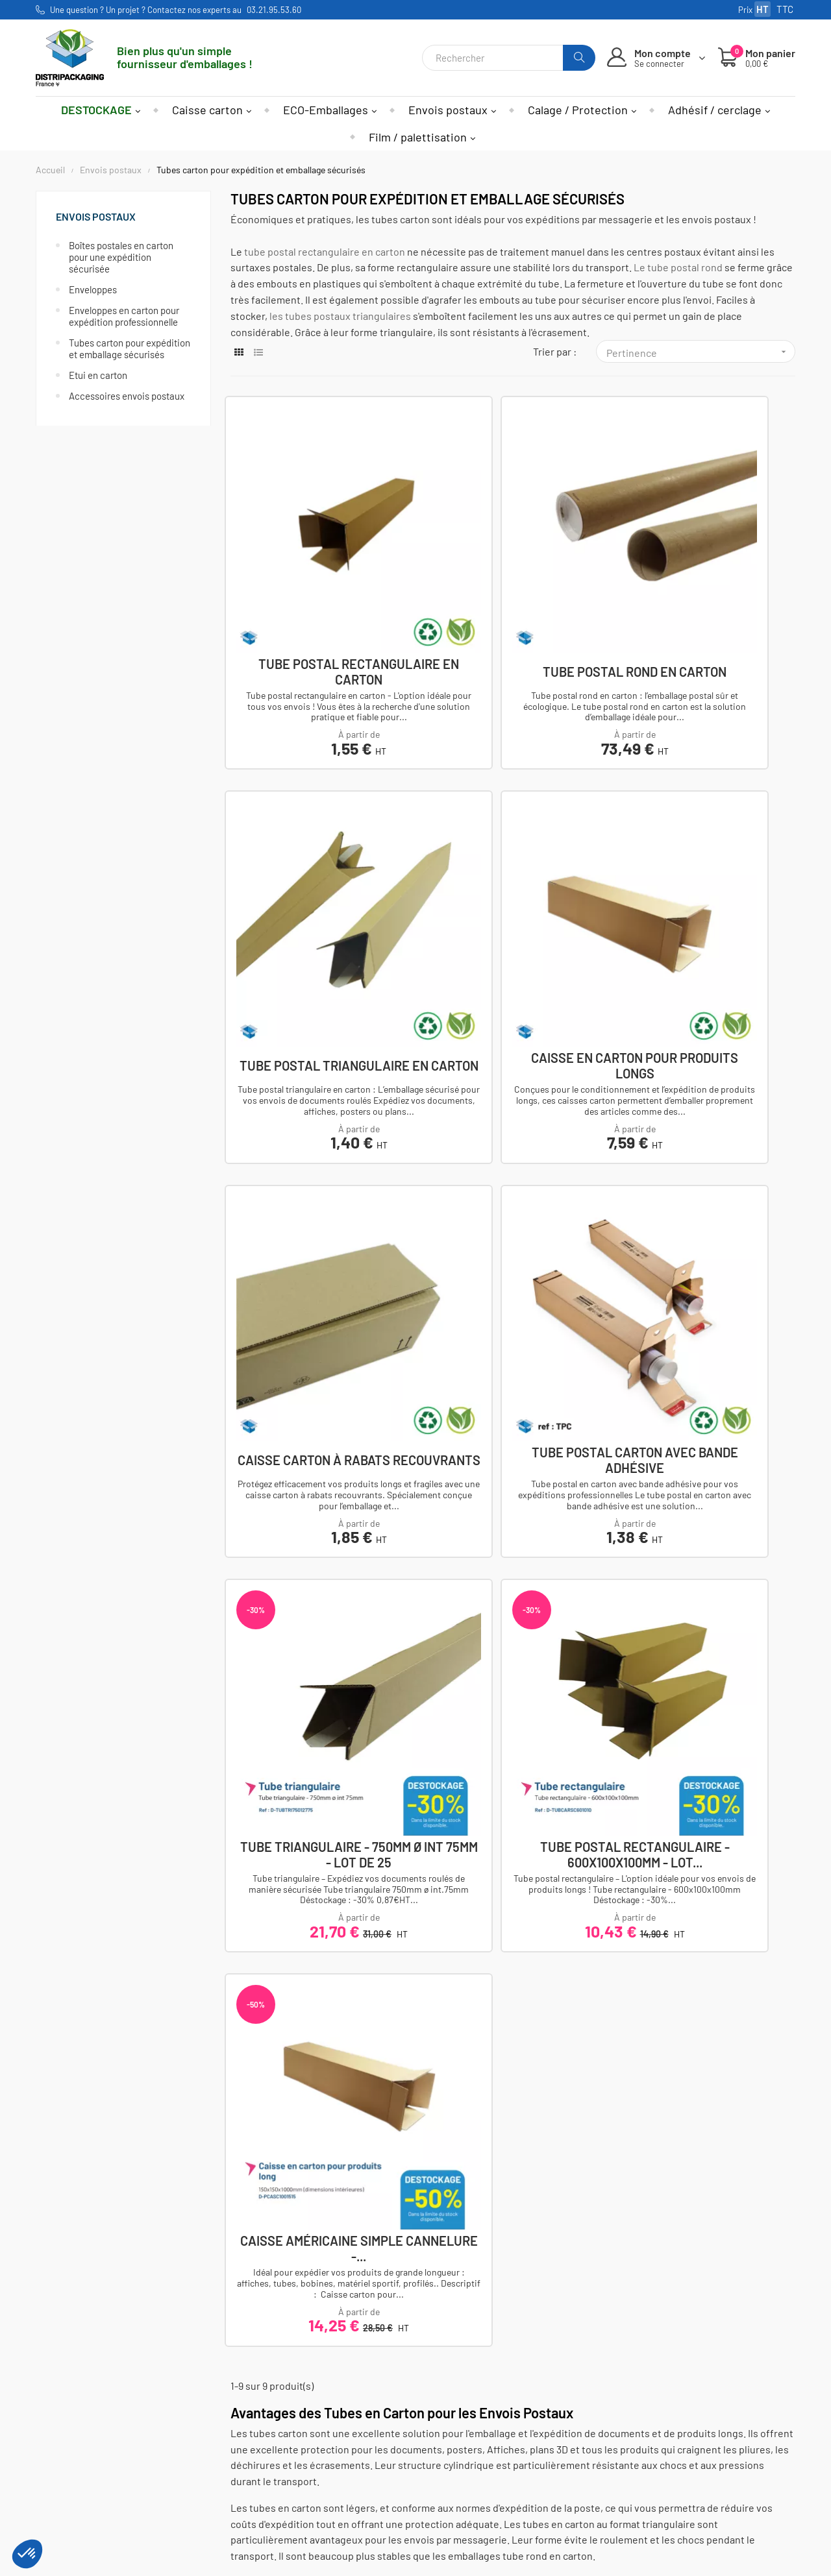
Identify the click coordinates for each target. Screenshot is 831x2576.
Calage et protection (212, 2454)
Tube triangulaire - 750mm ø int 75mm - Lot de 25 (318, 1181)
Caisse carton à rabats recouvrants (513, 879)
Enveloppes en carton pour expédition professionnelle (124, 316)
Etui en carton (98, 375)
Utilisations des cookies (479, 2489)
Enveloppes (93, 289)
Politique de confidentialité (487, 2472)
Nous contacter (87, 2454)
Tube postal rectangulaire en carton (318, 578)
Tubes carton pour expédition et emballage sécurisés (129, 348)
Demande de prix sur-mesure (491, 2525)
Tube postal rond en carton (513, 578)
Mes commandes (333, 2454)
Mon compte (323, 2437)
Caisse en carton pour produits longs (318, 879)
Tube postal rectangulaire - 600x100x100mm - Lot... (512, 1181)
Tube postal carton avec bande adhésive (707, 879)
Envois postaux (96, 216)
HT (762, 9)
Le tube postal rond (678, 267)
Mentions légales (463, 2437)
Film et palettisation (211, 2489)
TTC (784, 9)
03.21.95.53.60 (274, 10)
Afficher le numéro (94, 2437)
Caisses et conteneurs (217, 2437)
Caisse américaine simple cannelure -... (707, 1181)
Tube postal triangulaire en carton (707, 578)
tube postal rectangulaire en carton (324, 251)
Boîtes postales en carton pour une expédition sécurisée (121, 256)
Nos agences (81, 2472)
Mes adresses (326, 2472)
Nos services (454, 2507)
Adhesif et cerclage (210, 2472)
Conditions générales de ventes (498, 2454)
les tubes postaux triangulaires (340, 316)
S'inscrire (658, 2489)
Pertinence (700, 352)
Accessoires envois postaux (126, 396)
